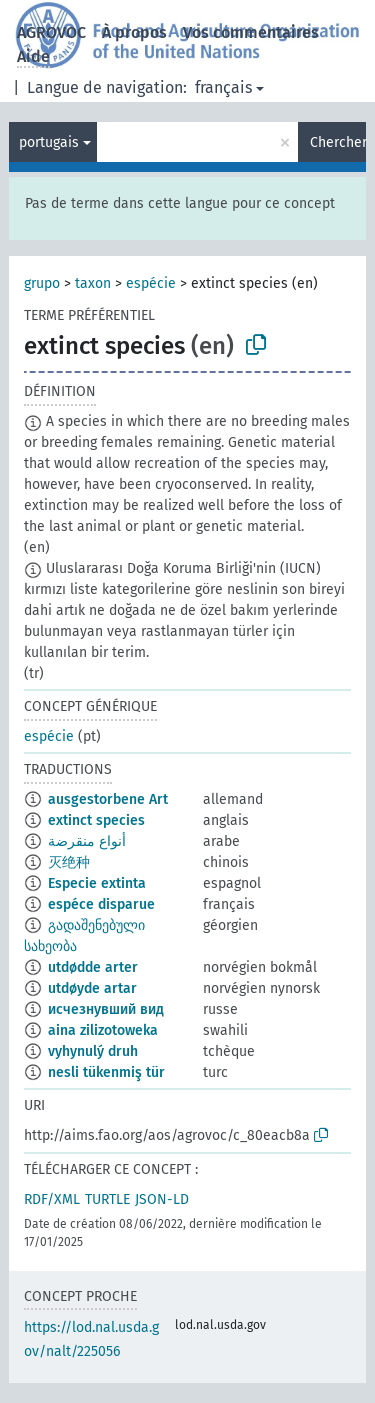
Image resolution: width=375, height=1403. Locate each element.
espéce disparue (101, 904)
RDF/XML (52, 1199)
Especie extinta (97, 883)
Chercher (338, 142)
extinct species (96, 820)
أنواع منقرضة (87, 841)
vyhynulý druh (93, 1051)
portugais (49, 142)
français (223, 87)
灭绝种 (69, 862)
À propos (134, 32)
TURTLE (107, 1199)
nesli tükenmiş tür (106, 1072)
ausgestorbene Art (108, 799)
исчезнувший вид (106, 1009)
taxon (93, 283)
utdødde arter (93, 967)
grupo (42, 283)
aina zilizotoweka (103, 1030)
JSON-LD (162, 1199)
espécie (151, 283)
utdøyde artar (92, 988)
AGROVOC (51, 32)
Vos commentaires (251, 32)
